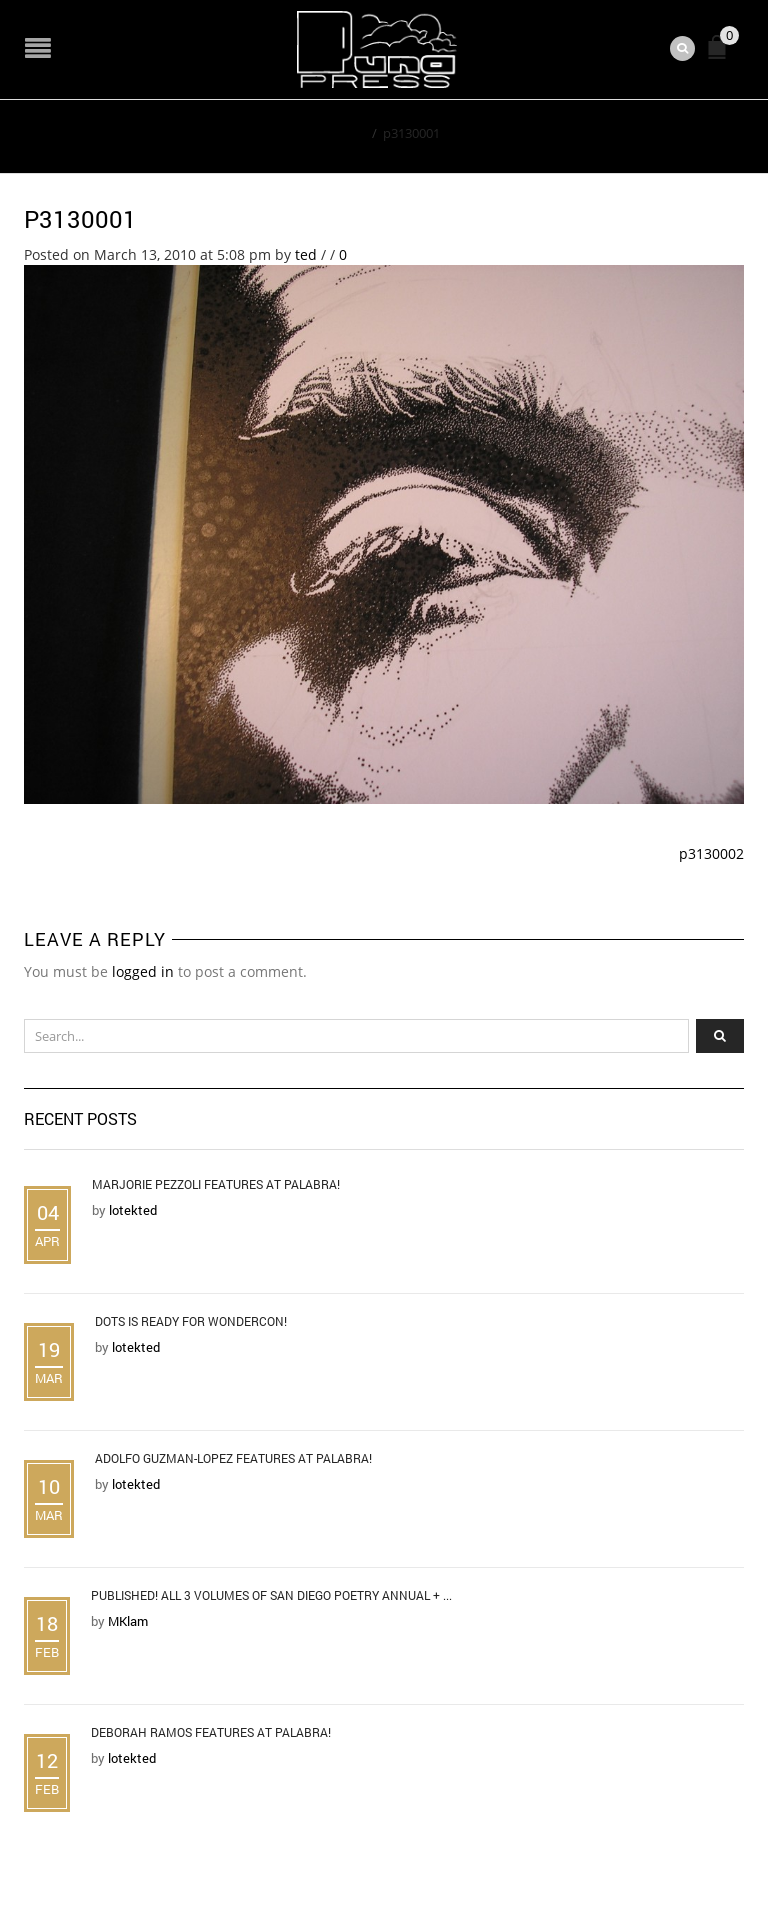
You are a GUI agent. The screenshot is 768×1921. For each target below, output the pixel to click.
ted (306, 254)
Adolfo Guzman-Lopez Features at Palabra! (233, 1458)
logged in (143, 971)
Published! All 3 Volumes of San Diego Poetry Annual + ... (271, 1595)
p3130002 (711, 853)
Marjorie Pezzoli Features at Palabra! (216, 1184)
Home (347, 133)
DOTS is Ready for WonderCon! (191, 1321)
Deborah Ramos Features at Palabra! (211, 1732)
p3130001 (80, 219)
